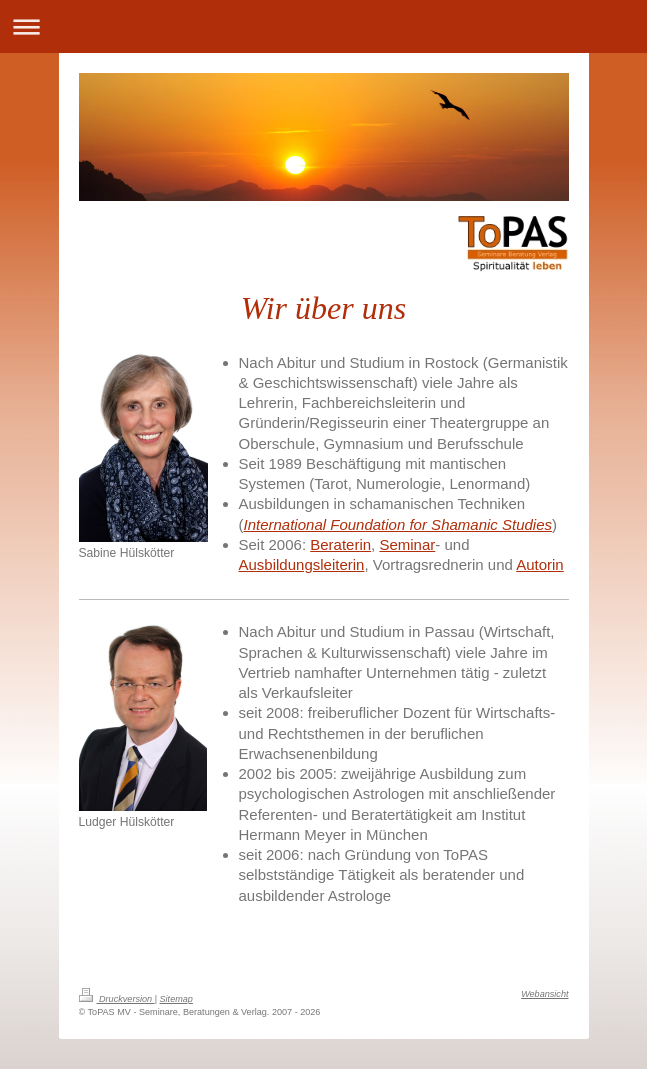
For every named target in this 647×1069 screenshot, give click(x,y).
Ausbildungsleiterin (302, 564)
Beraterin (340, 544)
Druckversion (117, 999)
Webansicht (544, 994)
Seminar (407, 544)
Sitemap (176, 999)
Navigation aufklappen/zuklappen (323, 26)
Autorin (540, 564)
